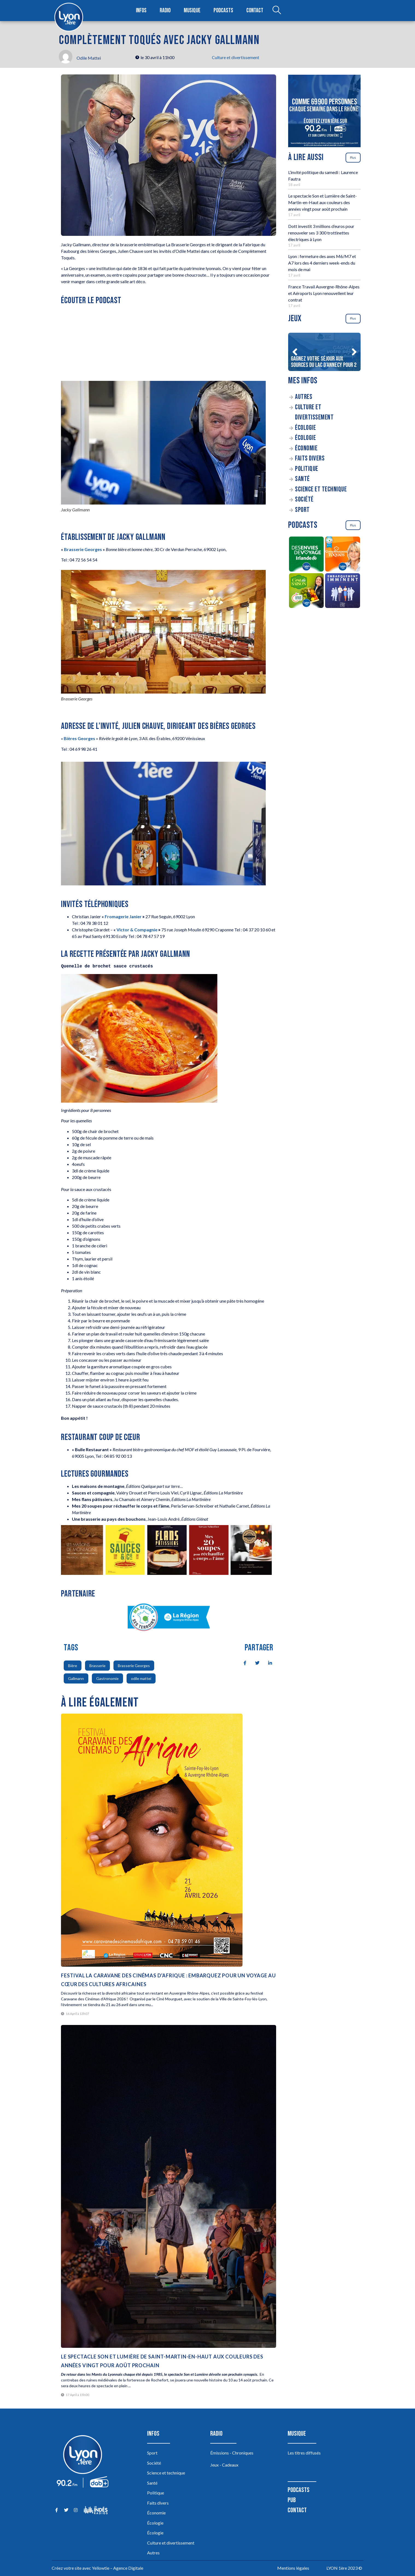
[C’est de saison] (306, 591)
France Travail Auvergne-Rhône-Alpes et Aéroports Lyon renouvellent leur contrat (324, 293)
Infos (141, 10)
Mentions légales (293, 2568)
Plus (353, 157)
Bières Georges (79, 738)
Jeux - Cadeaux (224, 2464)
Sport (302, 510)
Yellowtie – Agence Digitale (117, 2568)
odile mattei (141, 1678)
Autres (303, 397)
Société (304, 499)
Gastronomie (107, 1678)
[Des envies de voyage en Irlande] (306, 555)
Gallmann (76, 1678)
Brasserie (97, 1665)
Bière (72, 1665)
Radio (165, 10)
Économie (306, 448)
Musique (192, 10)
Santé (302, 479)
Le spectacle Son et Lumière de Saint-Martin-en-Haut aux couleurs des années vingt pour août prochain (322, 202)
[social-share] (242, 1662)
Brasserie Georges (83, 549)
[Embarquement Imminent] (343, 591)
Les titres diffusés (304, 2452)
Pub (292, 2500)
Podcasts (223, 10)
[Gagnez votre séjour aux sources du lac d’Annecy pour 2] (324, 352)
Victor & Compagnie (136, 929)
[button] (294, 352)
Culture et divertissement (235, 57)
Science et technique (321, 489)
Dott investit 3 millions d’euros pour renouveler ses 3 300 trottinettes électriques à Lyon (321, 233)
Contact (254, 10)
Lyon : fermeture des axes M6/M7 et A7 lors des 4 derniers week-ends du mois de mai (322, 263)
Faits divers (310, 458)
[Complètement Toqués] (343, 555)
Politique (306, 469)
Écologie (305, 428)
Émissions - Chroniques (231, 2452)
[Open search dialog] (276, 10)
